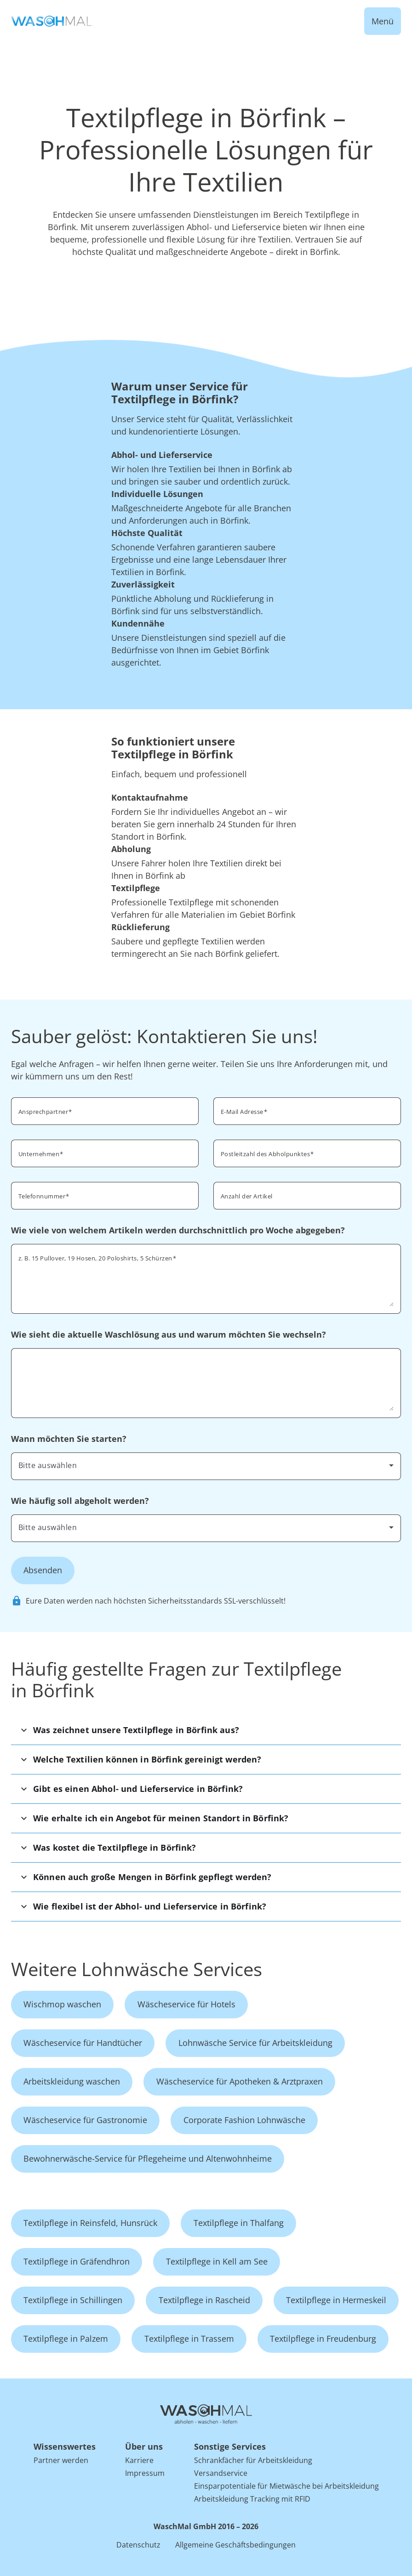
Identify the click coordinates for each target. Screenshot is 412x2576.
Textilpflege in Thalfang (239, 2222)
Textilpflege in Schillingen (72, 2299)
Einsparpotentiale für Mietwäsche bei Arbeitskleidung (286, 2486)
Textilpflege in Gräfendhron (76, 2261)
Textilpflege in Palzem (65, 2338)
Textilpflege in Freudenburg (323, 2338)
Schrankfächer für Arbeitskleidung (253, 2460)
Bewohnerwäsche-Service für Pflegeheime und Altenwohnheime (147, 2158)
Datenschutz (138, 2545)
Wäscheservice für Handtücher (82, 2042)
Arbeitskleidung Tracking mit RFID (252, 2499)
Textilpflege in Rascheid (204, 2299)
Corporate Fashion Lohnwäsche (244, 2119)
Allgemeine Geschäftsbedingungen (235, 2545)
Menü (383, 21)
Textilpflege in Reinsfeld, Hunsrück (90, 2222)
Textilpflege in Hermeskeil (336, 2299)
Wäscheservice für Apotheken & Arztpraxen (239, 2081)
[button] (206, 1730)
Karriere (139, 2460)
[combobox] (206, 1465)
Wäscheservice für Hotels (186, 2004)
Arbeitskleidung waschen (71, 2081)
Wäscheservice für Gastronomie (85, 2119)
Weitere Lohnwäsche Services (136, 1969)
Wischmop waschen (62, 2004)
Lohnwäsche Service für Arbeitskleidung (255, 2042)
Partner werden (61, 2460)
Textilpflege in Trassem (189, 2338)
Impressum (145, 2473)
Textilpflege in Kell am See (217, 2261)
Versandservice (220, 2473)
